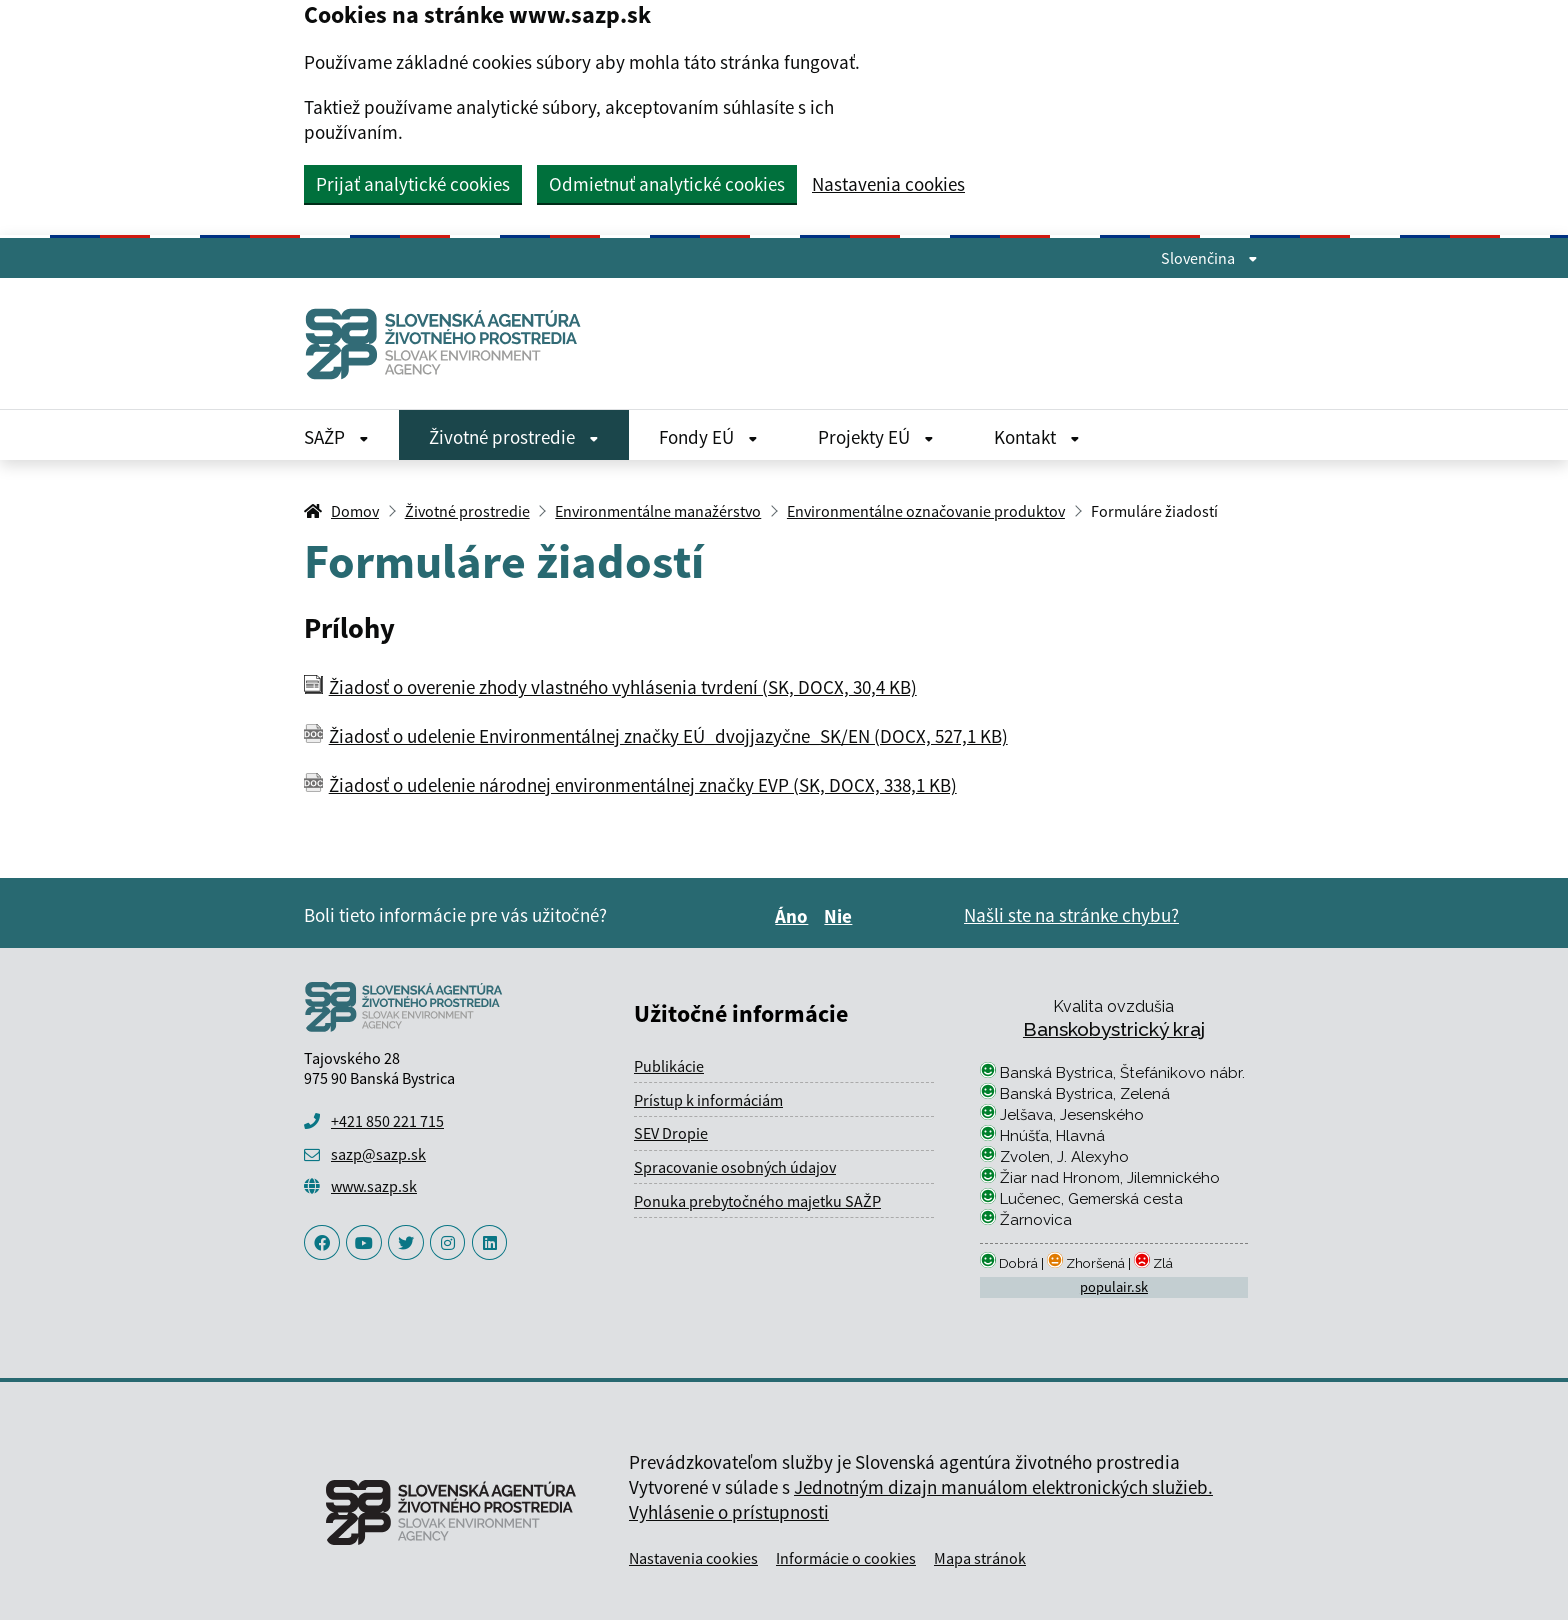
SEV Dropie (671, 1133)
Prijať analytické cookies (413, 184)
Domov (355, 511)
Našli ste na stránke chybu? (1071, 915)
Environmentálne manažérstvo (658, 511)
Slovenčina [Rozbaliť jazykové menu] (1209, 258)
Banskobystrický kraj (1114, 1029)
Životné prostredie (467, 511)
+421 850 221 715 (387, 1121)
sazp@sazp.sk (378, 1154)
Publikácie (669, 1066)
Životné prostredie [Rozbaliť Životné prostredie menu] (514, 437)
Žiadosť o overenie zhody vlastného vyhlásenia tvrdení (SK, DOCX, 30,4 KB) (623, 687)
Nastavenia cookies (888, 184)
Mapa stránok (980, 1558)
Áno (794, 916)
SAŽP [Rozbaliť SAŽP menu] (336, 437)
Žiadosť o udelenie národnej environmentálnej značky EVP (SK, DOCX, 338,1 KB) (643, 785)
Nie (841, 916)
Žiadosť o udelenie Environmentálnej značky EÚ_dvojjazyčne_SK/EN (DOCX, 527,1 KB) (668, 736)
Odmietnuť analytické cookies (667, 184)
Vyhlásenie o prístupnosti (729, 1512)
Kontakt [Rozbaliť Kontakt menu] (1037, 437)
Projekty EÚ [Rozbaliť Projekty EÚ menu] (876, 437)
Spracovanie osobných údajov (735, 1167)
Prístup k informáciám (708, 1100)
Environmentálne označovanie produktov (926, 511)
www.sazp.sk (374, 1186)
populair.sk (1114, 1287)
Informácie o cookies (846, 1558)
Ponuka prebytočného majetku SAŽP (757, 1201)
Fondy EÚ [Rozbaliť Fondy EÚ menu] (708, 437)
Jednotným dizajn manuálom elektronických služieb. (1003, 1487)
